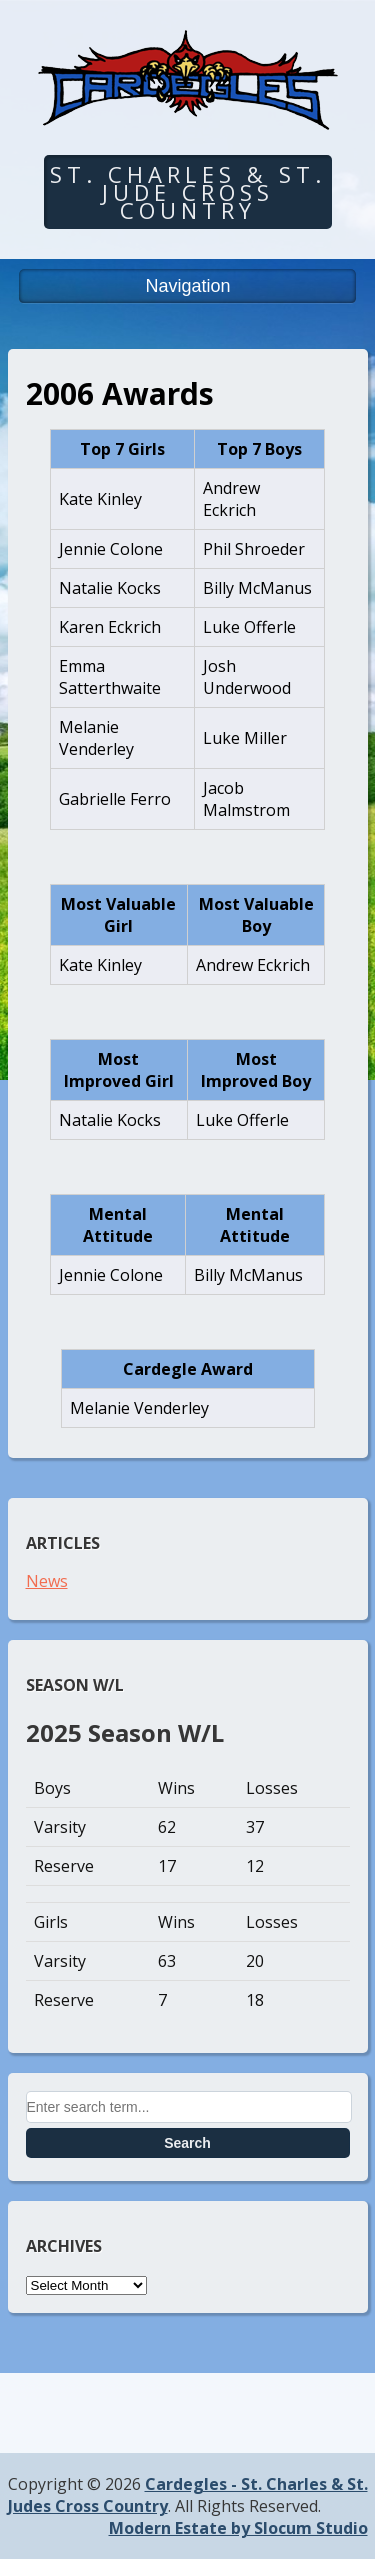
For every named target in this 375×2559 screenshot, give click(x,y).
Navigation (187, 286)
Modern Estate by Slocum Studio (238, 2528)
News (47, 1581)
